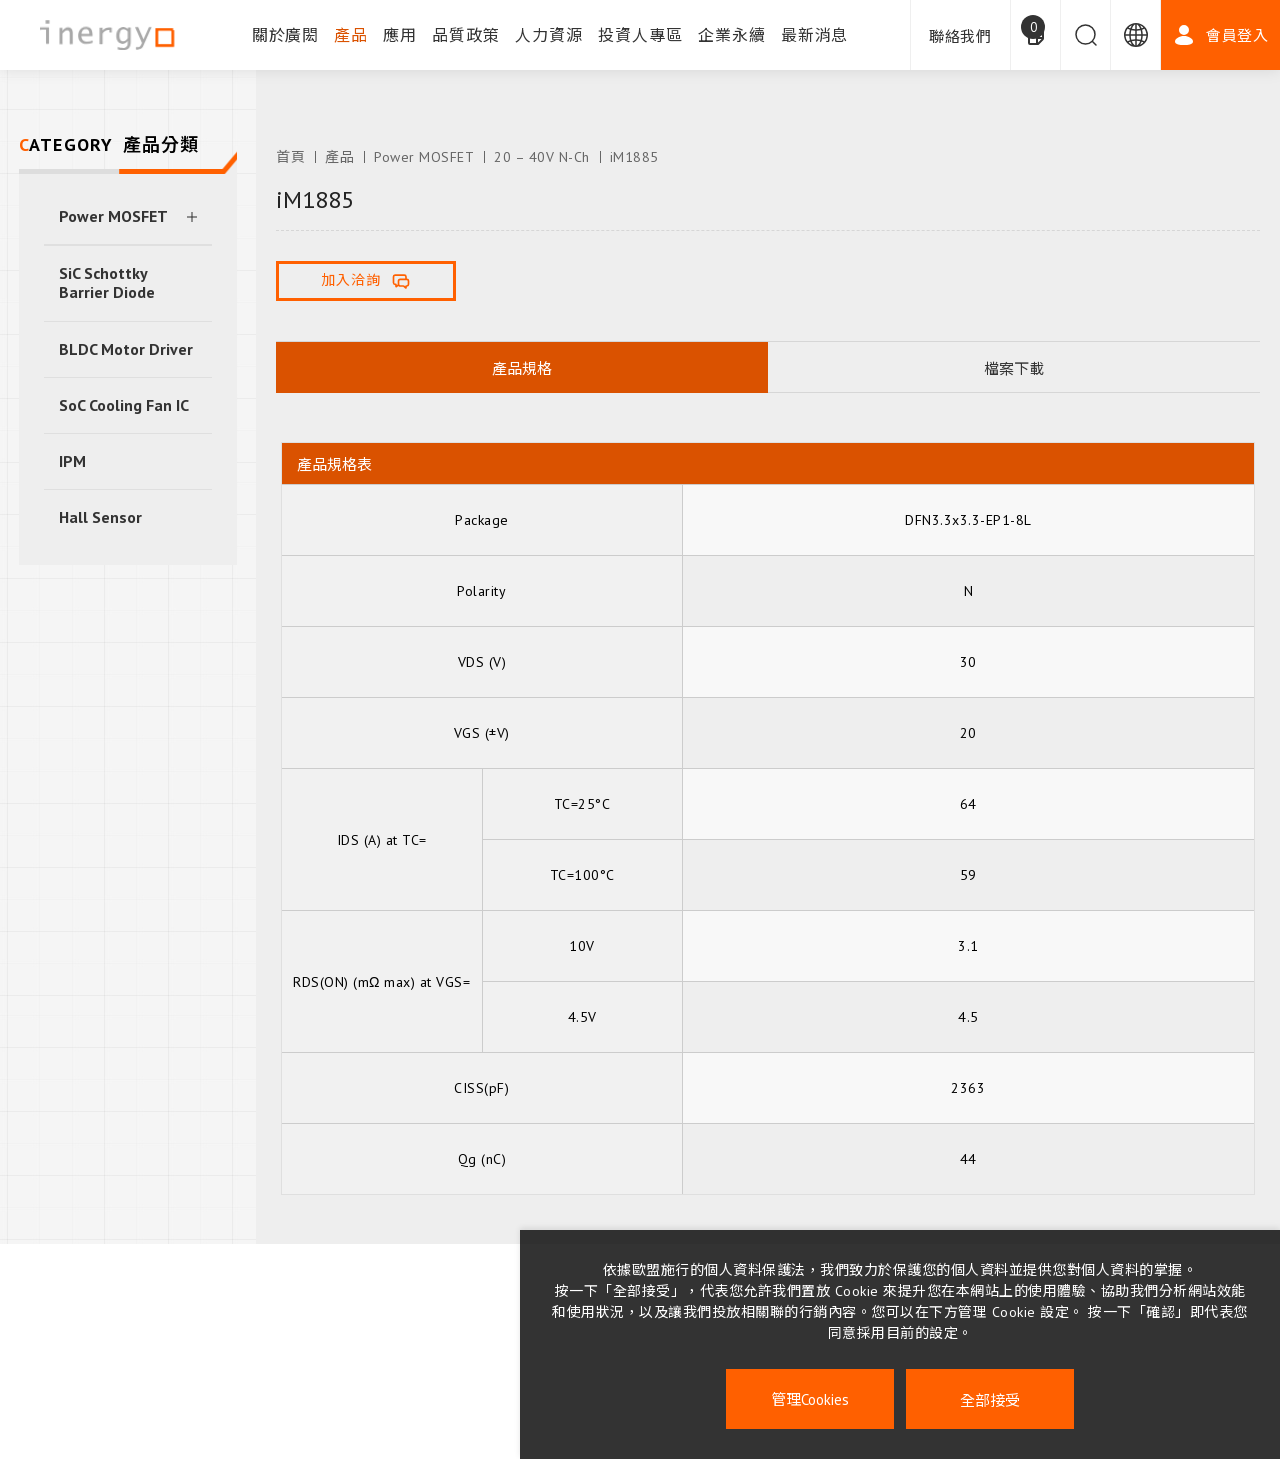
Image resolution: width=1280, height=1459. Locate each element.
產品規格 (522, 368)
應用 (400, 35)
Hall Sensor (100, 517)
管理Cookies (810, 1399)
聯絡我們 (960, 36)
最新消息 (815, 35)
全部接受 (990, 1399)
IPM (72, 461)
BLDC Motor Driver (126, 349)
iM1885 (634, 157)
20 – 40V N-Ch (542, 157)
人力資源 (549, 35)
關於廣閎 (286, 35)
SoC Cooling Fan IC (124, 405)
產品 (351, 35)
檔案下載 (1014, 368)
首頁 (290, 157)
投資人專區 (640, 35)
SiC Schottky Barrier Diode (107, 282)
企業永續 (732, 35)
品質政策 (466, 35)
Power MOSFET (113, 216)
